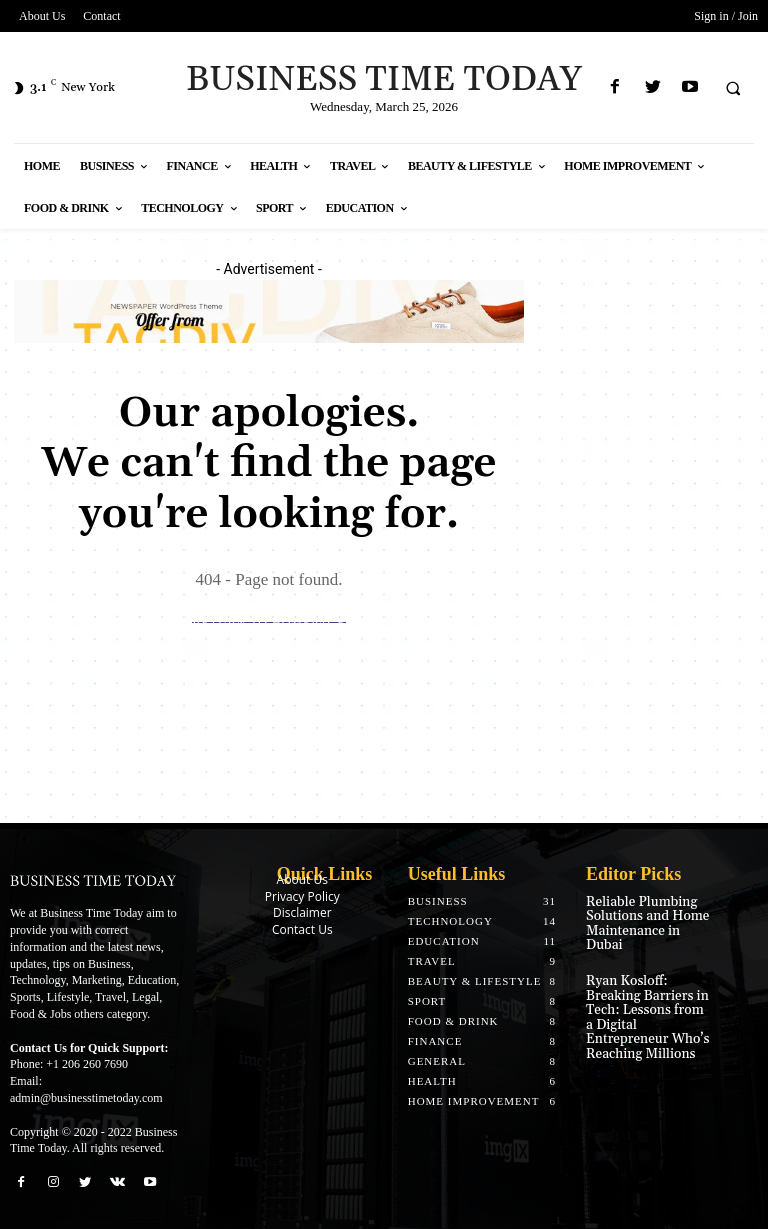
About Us (302, 879)
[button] (733, 88)
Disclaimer (302, 912)
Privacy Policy (302, 896)
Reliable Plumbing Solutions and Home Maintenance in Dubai (646, 915)
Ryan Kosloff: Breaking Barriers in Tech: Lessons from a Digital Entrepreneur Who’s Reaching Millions (649, 989)
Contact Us (302, 929)
